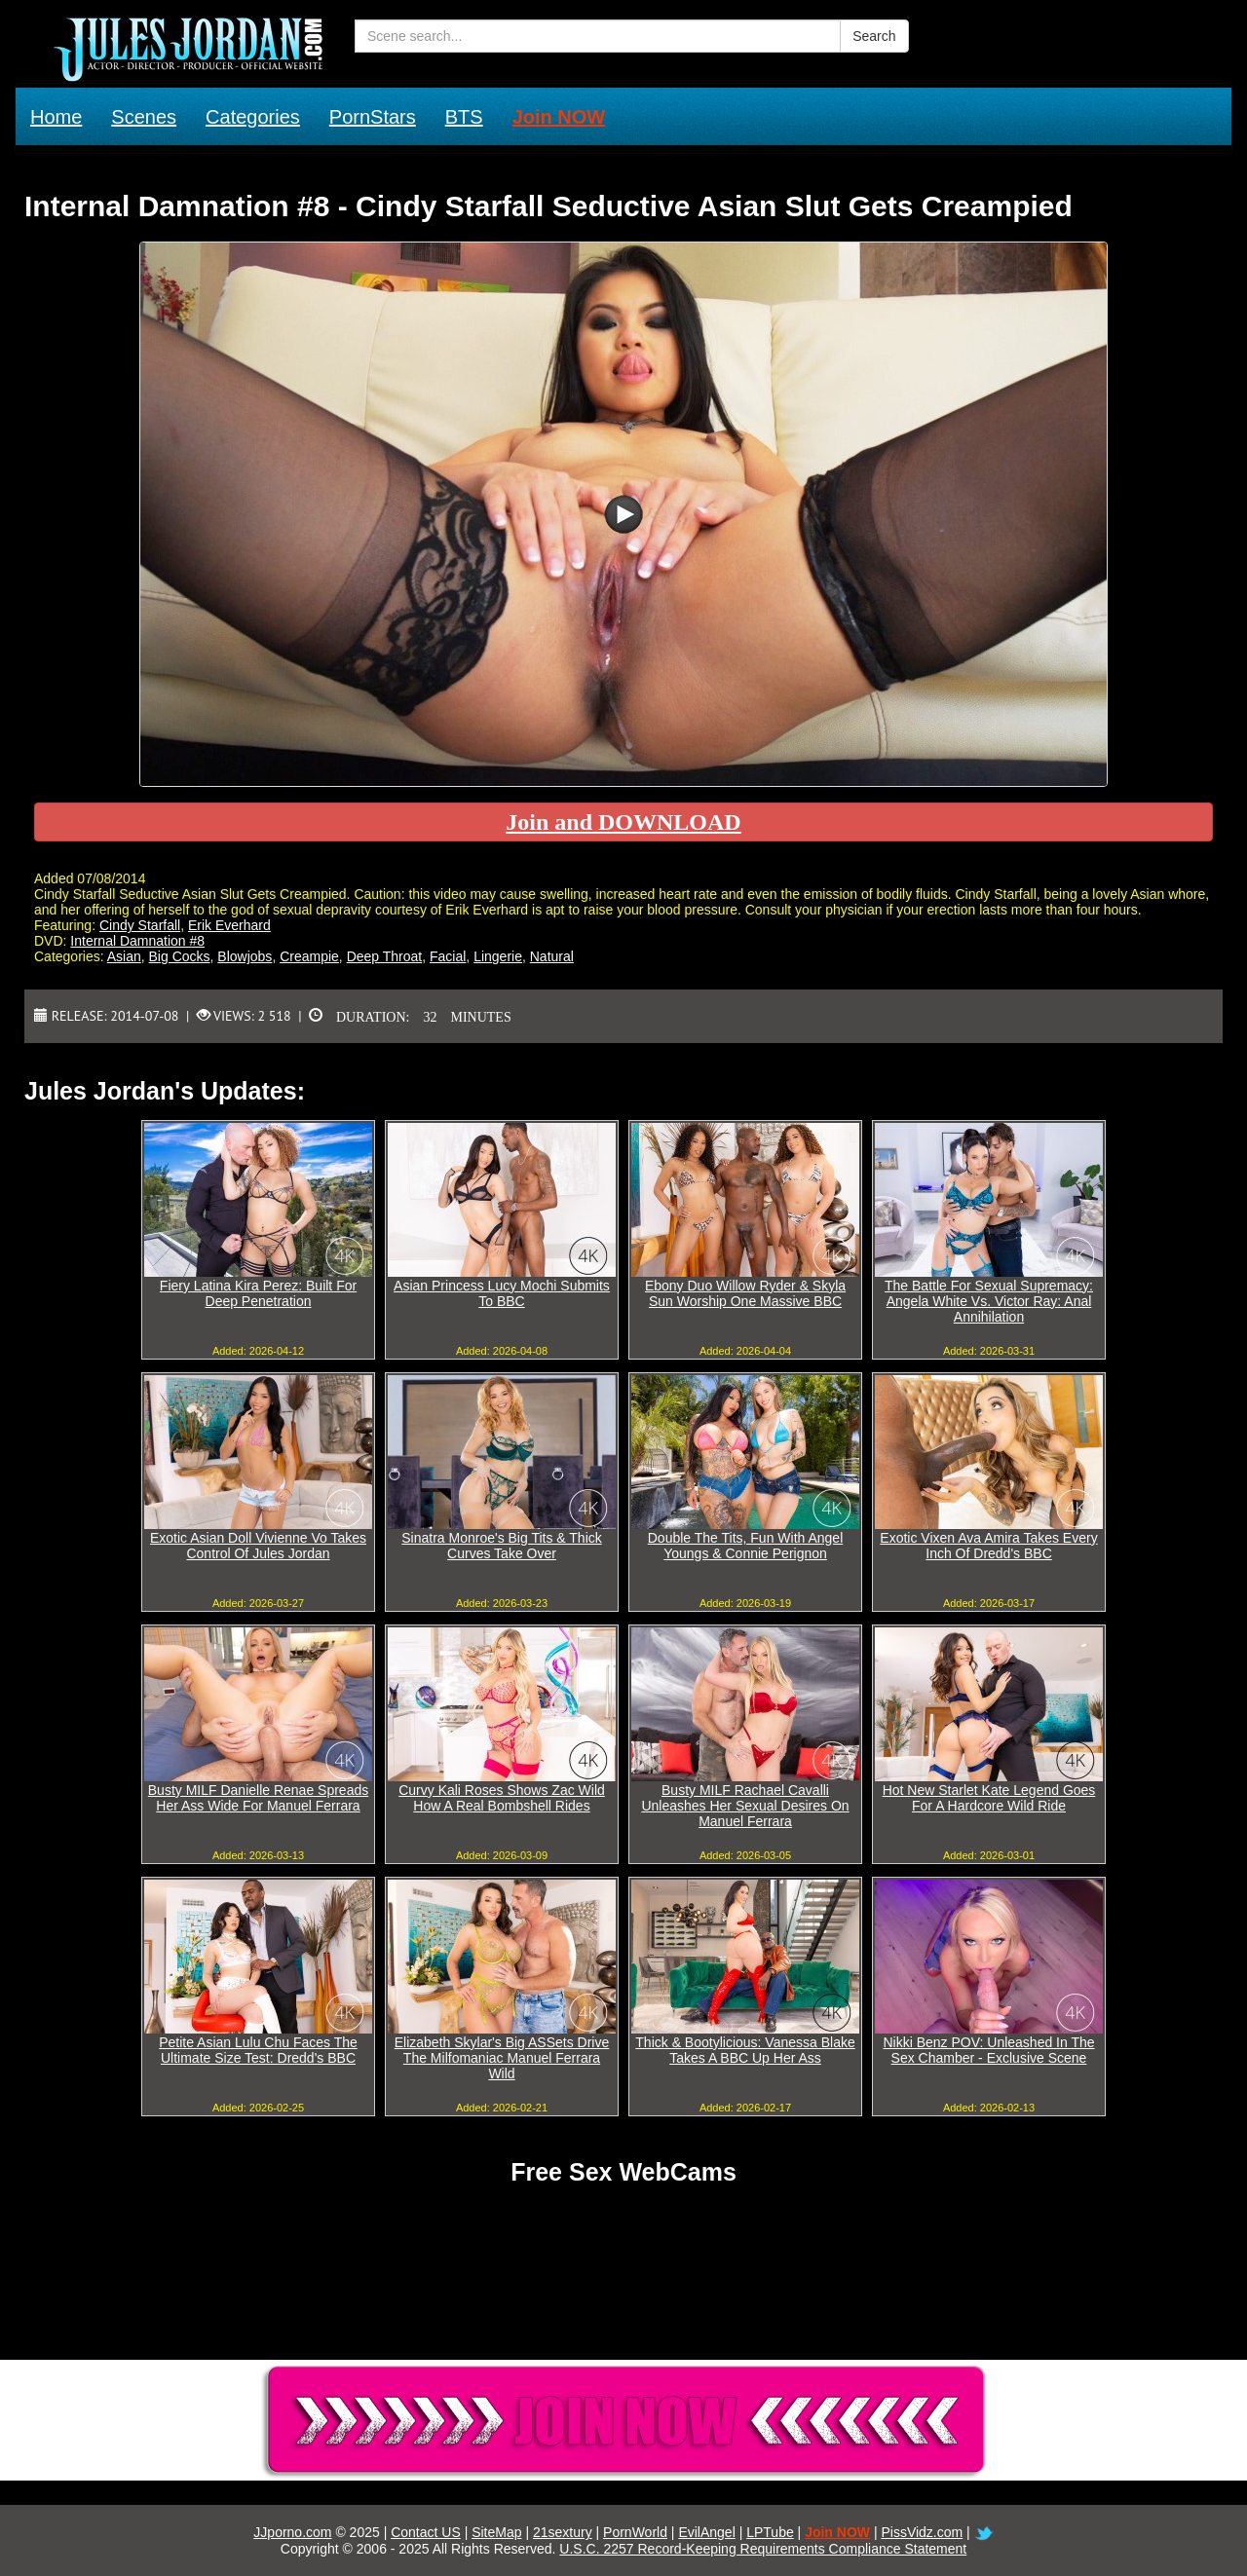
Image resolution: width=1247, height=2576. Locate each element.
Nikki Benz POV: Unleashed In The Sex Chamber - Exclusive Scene (988, 2050)
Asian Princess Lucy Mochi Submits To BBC (502, 1293)
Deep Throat (385, 956)
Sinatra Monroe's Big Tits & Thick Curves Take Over (501, 1545)
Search (873, 36)
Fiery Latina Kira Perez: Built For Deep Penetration (258, 1293)
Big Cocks (179, 956)
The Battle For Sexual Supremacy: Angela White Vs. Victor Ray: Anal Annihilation (989, 1301)
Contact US (426, 2532)
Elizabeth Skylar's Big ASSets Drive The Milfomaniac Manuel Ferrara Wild (502, 2058)
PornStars (372, 117)
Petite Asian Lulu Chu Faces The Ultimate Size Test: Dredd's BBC (258, 2050)
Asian (124, 956)
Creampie (309, 956)
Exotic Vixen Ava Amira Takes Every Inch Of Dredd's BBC (988, 1545)
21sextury (562, 2532)
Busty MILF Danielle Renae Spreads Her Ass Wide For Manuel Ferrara (258, 1797)
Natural (552, 956)
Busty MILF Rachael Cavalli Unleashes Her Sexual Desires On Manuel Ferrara (745, 1805)
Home (56, 117)
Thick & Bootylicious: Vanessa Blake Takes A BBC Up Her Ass (744, 2050)
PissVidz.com (922, 2532)
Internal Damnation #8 (137, 941)
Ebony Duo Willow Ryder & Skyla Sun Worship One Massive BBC (745, 1293)
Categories (253, 117)
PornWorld (635, 2532)
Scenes (143, 117)
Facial (448, 956)
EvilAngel (706, 2532)
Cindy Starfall (139, 925)
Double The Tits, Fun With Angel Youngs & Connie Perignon (746, 1545)
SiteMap (496, 2532)
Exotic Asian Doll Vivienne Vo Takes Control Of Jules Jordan (258, 1545)
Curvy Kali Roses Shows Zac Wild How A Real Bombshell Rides (501, 1797)
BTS (464, 117)
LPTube (770, 2532)
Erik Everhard (229, 925)
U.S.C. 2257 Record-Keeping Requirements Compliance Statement (762, 2549)
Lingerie (497, 956)
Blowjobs (244, 956)
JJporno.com (292, 2532)
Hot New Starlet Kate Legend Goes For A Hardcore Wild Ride (989, 1797)
